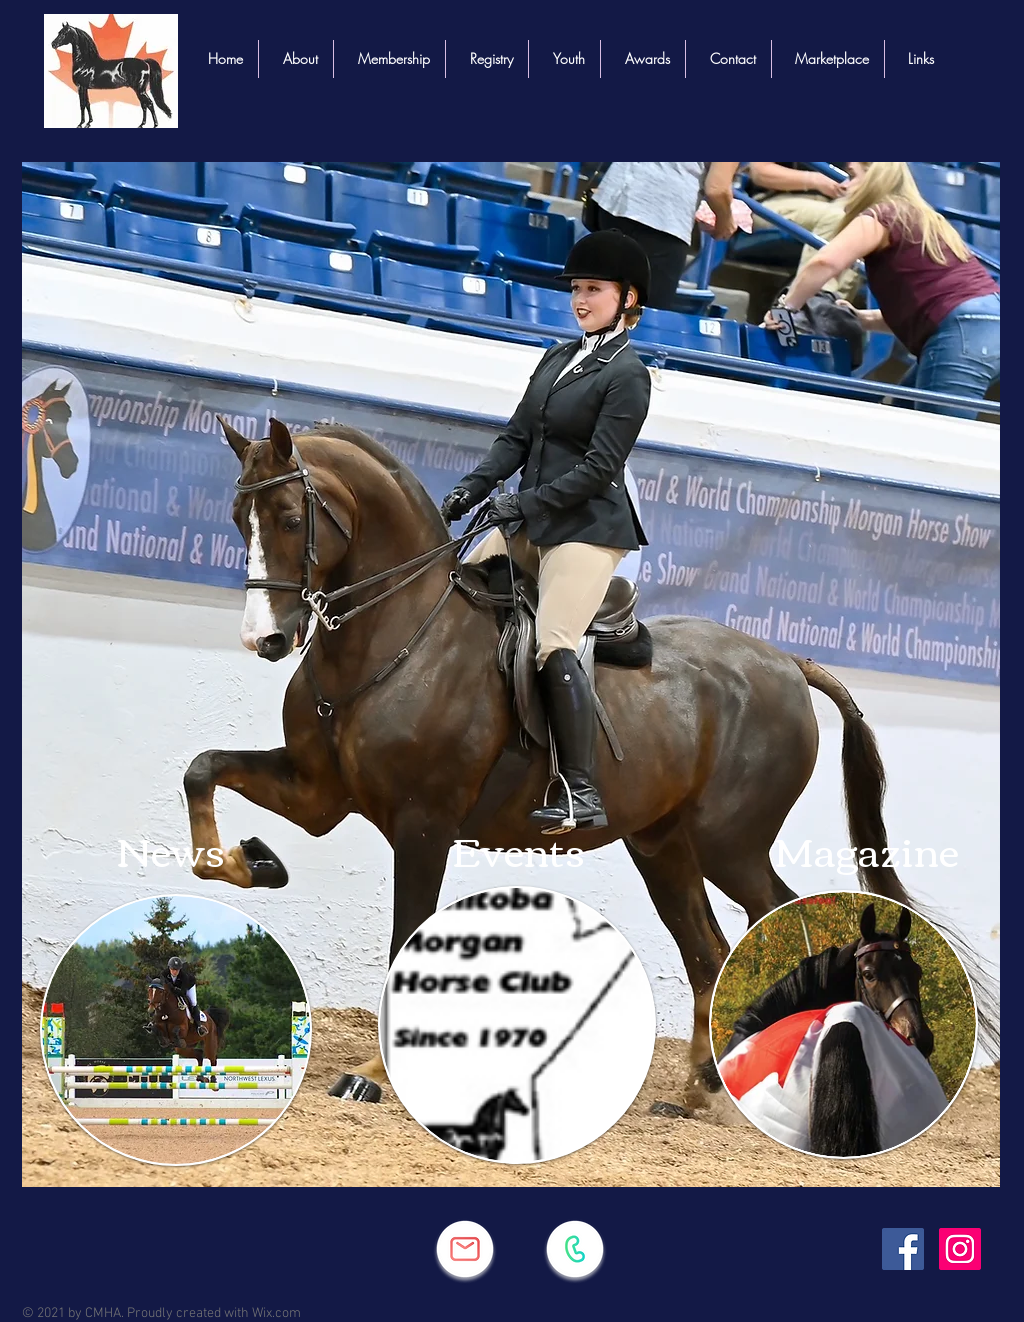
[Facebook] (903, 1249)
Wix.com (276, 1313)
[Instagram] (960, 1249)
